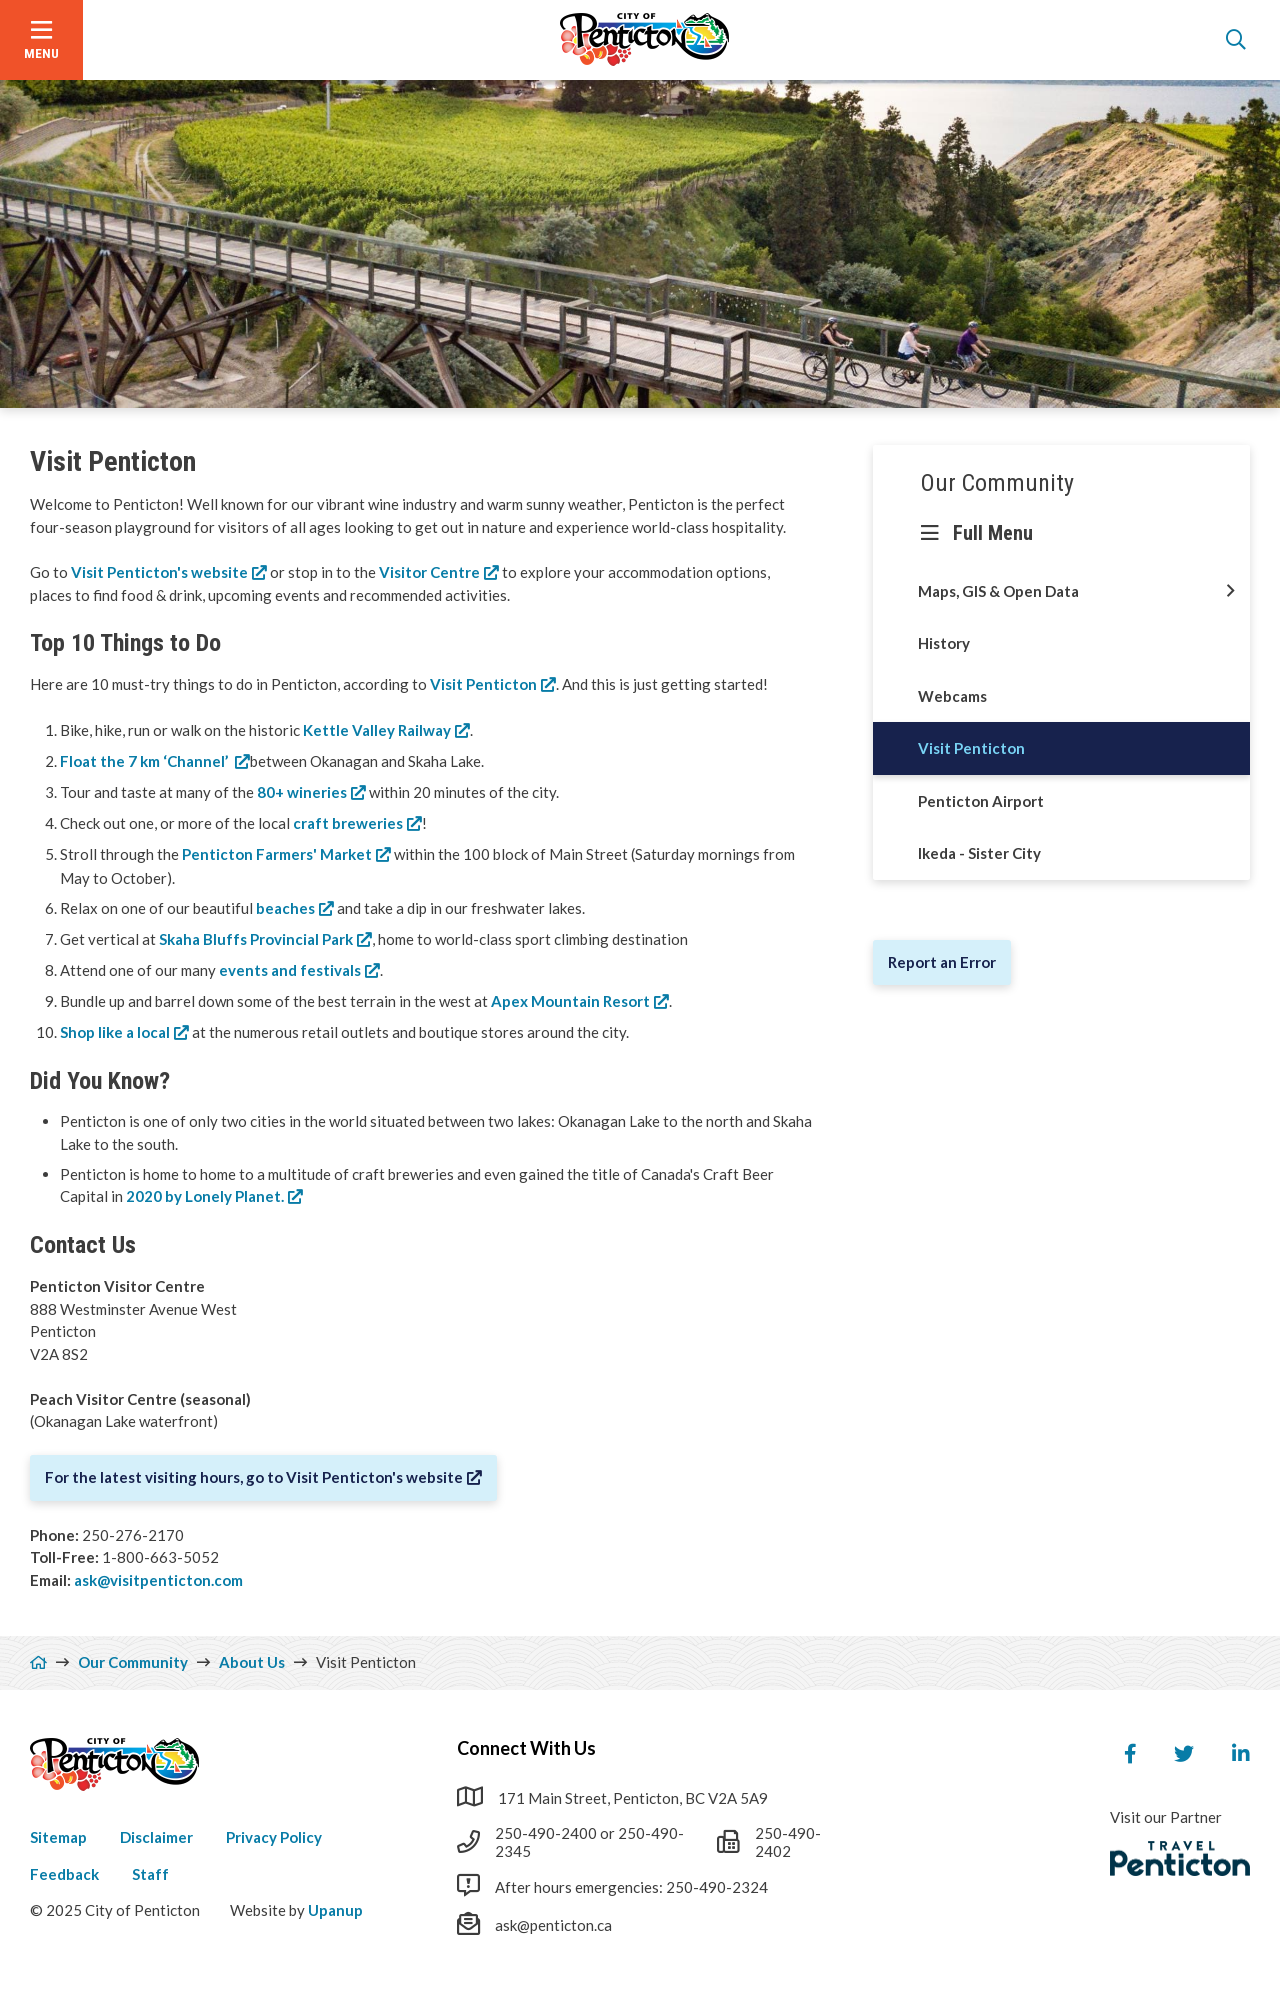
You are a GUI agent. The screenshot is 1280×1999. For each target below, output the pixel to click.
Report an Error (942, 962)
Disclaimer (156, 1837)
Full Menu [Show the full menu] (993, 533)
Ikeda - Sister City (979, 853)
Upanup (335, 1910)
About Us (252, 1662)
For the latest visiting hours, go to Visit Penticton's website (254, 1477)
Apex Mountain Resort (570, 1001)
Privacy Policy (274, 1837)
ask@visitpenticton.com (158, 1580)
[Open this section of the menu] (1231, 591)
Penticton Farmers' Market (277, 854)
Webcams (952, 696)
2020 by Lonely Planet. (203, 1196)
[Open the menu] (41, 40)
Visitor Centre (429, 572)
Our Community (997, 483)
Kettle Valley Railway (377, 730)
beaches (285, 908)
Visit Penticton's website (159, 572)
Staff (150, 1874)
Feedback (64, 1874)
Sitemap (58, 1837)
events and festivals (290, 970)
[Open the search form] (1236, 40)
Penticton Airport (981, 801)
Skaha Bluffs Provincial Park (256, 939)
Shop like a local (115, 1032)
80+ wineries (302, 792)
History (944, 643)
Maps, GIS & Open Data (998, 591)
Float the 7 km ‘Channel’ (145, 761)
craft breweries (348, 823)
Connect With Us (526, 1748)
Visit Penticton (483, 684)
